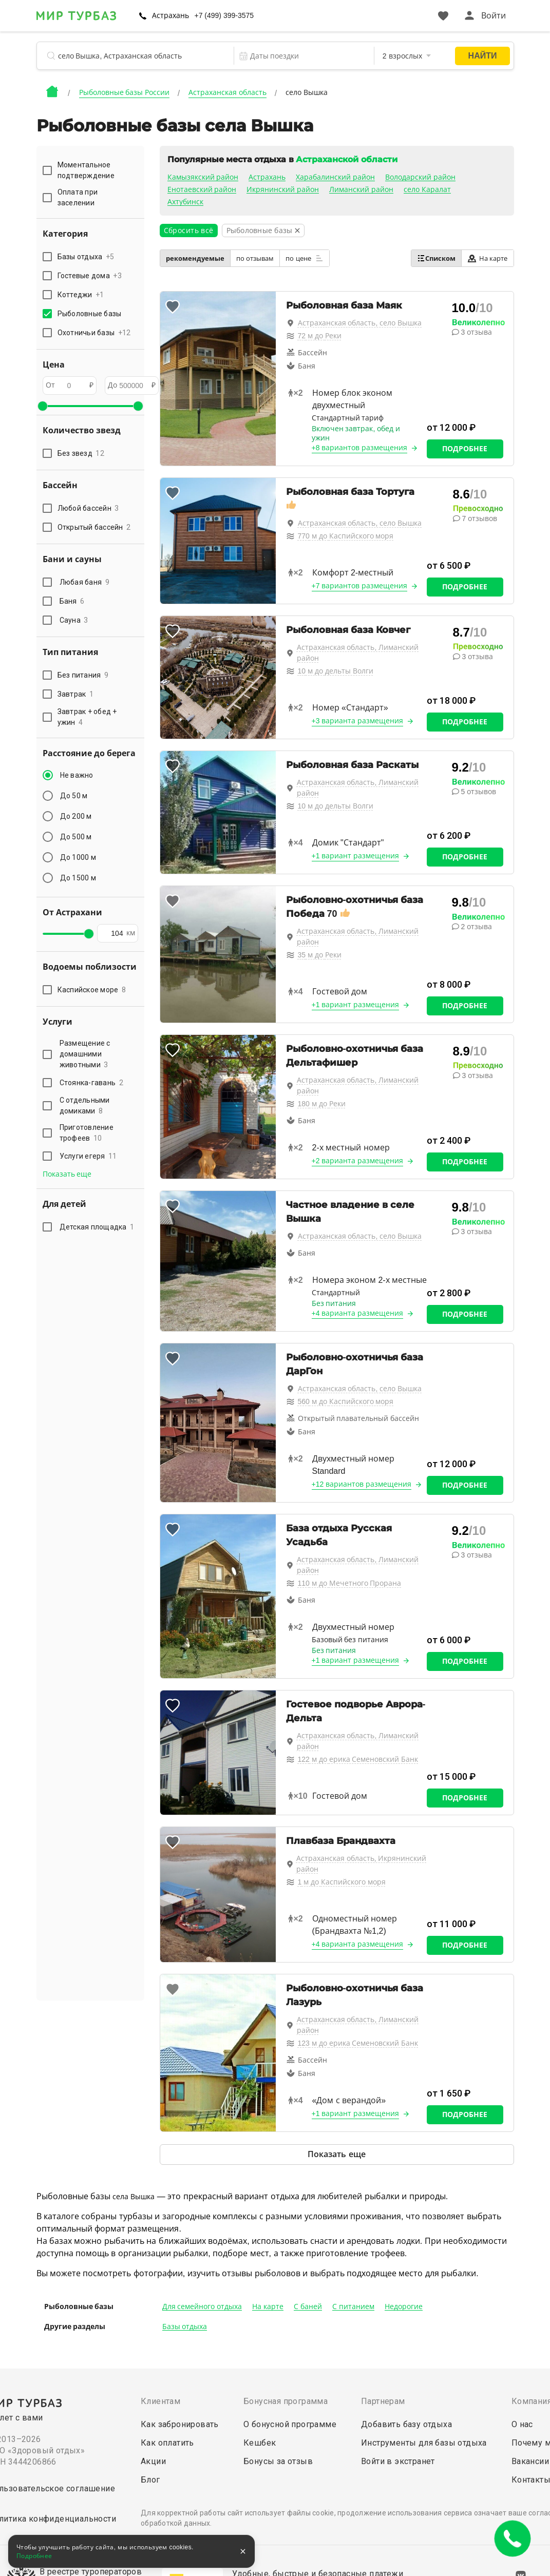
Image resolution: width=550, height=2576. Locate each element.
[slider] (42, 406)
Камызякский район (203, 177)
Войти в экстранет (398, 2461)
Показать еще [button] (67, 1174)
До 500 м (76, 837)
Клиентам (160, 2401)
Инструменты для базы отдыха (424, 2443)
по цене (305, 258)
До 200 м (76, 816)
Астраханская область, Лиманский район (358, 652)
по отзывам (255, 258)
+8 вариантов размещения (360, 448)
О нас (522, 2424)
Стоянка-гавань (91, 1083)
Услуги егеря (88, 1156)
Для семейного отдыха (202, 2306)
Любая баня (84, 582)
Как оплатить (167, 2443)
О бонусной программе (289, 2424)
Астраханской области (346, 159)
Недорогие (404, 2306)
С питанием (353, 2306)
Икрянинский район (282, 189)
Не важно (76, 775)
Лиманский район (361, 189)
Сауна (74, 620)
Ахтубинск (185, 202)
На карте (487, 258)
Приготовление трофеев (86, 1132)
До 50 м (74, 796)
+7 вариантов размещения (360, 586)
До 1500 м (78, 878)
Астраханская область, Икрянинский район (361, 1863)
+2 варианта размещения (358, 1161)
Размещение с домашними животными (85, 1054)
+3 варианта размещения (358, 721)
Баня (72, 601)
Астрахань (170, 15)
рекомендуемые (195, 258)
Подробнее (464, 449)
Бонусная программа (285, 2401)
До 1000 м (78, 857)
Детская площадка (97, 1227)
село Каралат (427, 189)
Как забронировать (180, 2424)
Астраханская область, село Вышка (360, 323)
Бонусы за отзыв (278, 2461)
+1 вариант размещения (356, 856)
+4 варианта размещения (358, 1313)
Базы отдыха (184, 2326)
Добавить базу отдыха (406, 2424)
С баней (308, 2306)
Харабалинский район (335, 177)
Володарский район (420, 177)
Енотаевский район (202, 189)
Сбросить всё (189, 230)
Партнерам (383, 2401)
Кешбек (259, 2443)
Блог (150, 2480)
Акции (153, 2461)
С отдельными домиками (85, 1105)
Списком (436, 258)
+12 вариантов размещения (362, 1484)
